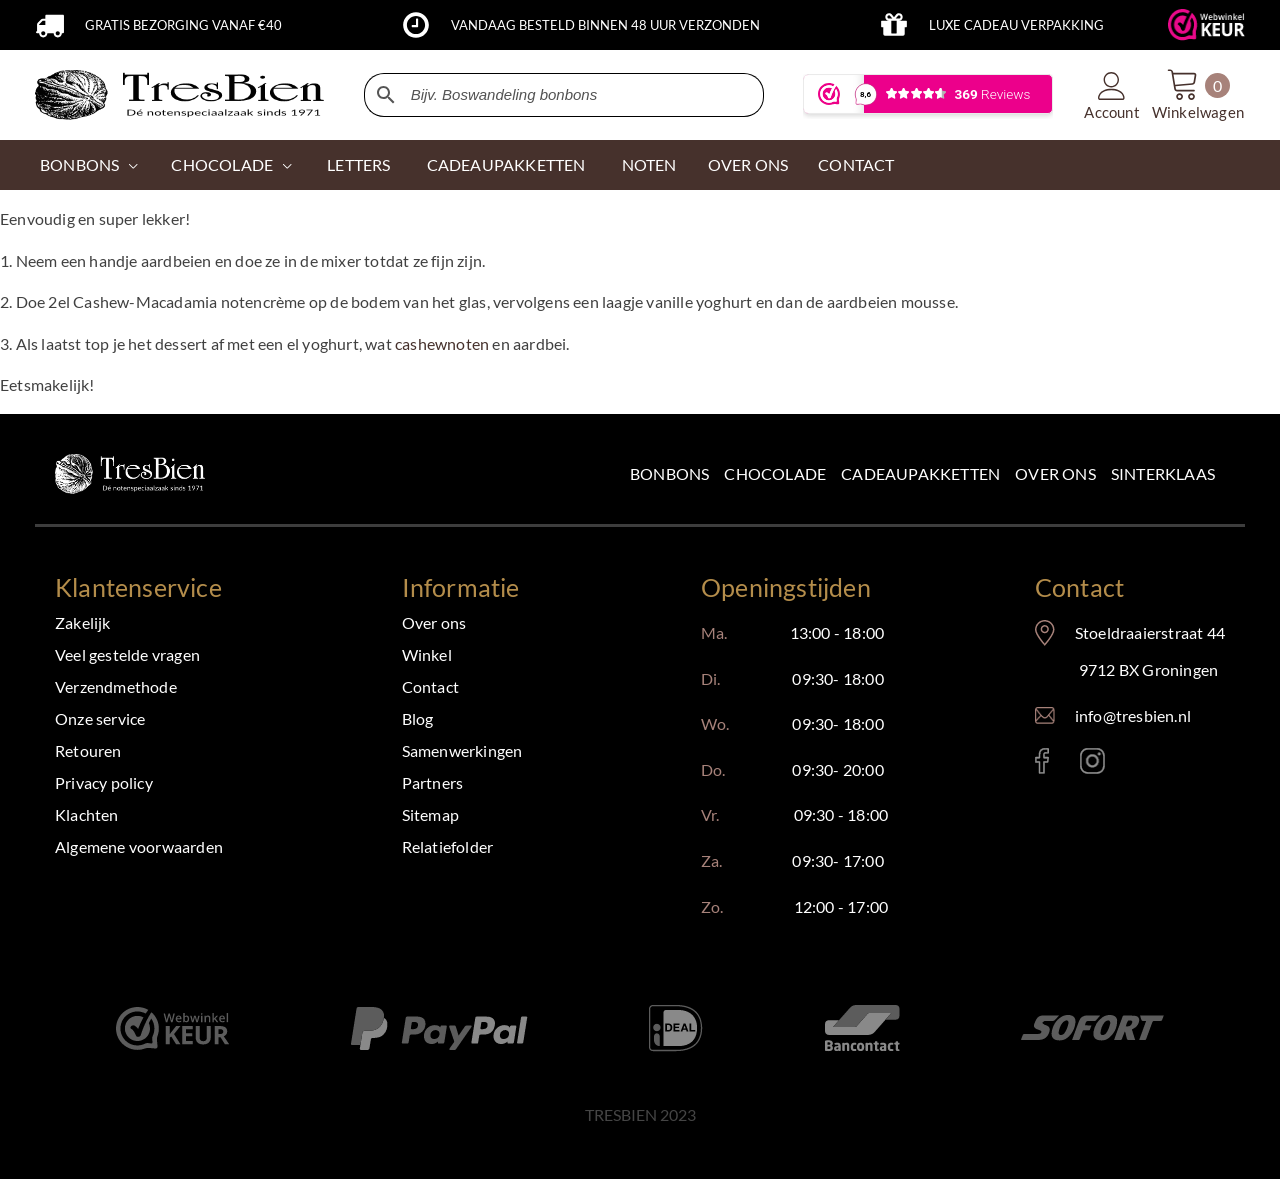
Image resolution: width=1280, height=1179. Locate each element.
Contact (430, 686)
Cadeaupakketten (920, 473)
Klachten (87, 814)
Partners (433, 782)
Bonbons (79, 164)
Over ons (1055, 473)
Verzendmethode (116, 686)
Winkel (427, 654)
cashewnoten (442, 343)
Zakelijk (83, 622)
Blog (418, 718)
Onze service (100, 718)
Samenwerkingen (462, 750)
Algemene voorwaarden (139, 846)
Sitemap (430, 814)
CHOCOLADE (222, 164)
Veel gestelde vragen (127, 654)
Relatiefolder (448, 846)
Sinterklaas (1163, 473)
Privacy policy (104, 782)
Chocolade (775, 473)
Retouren (88, 750)
